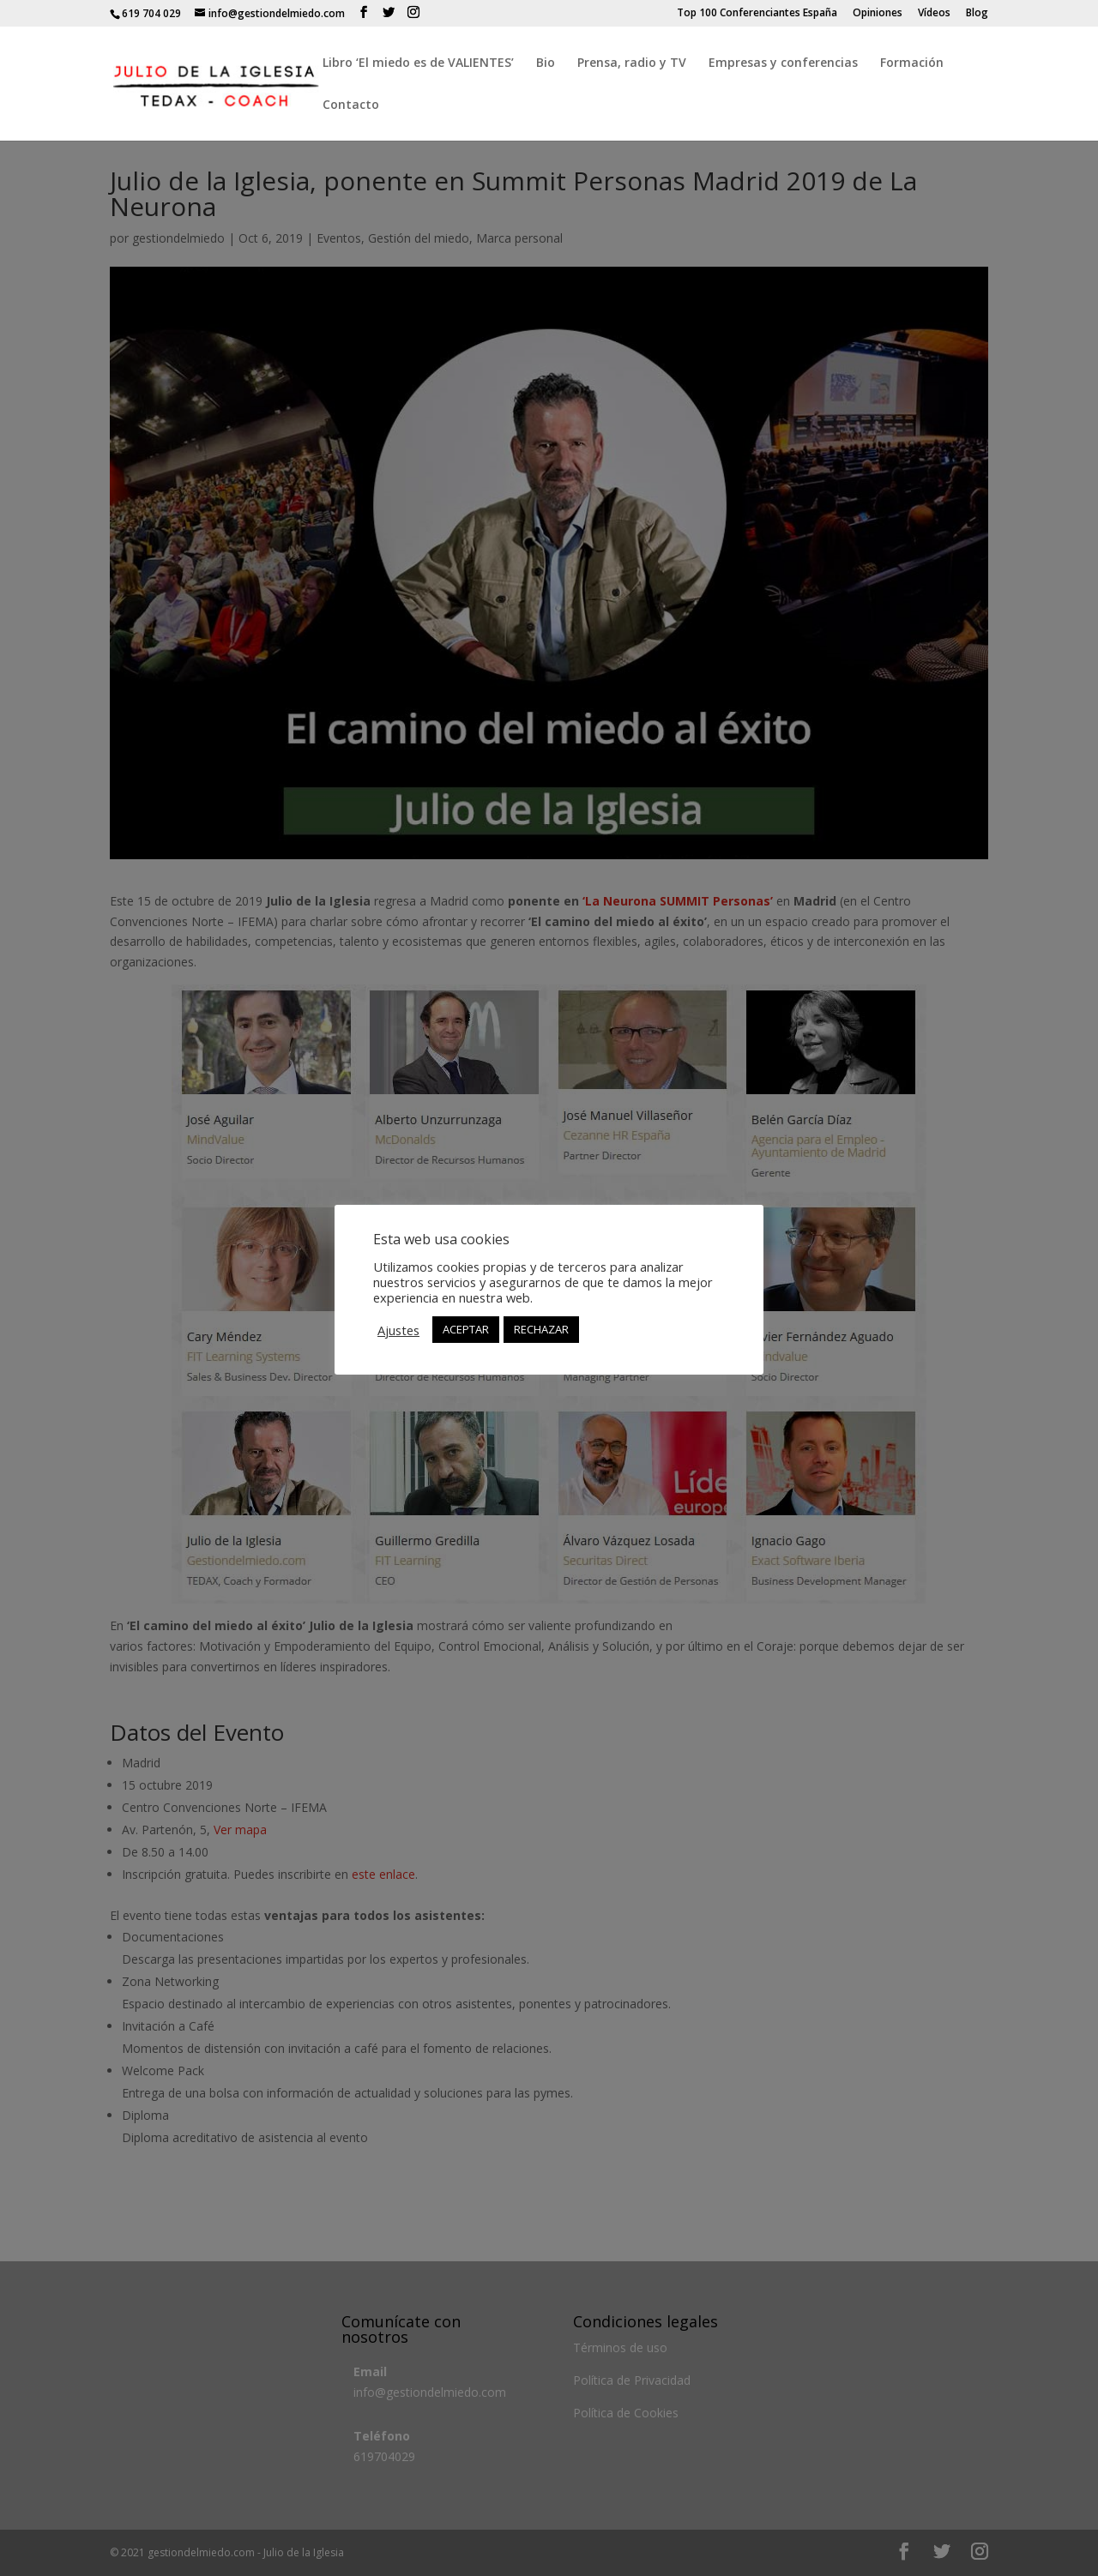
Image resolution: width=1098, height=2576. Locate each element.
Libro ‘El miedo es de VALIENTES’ (418, 63)
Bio (545, 63)
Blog (977, 14)
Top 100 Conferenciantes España (757, 14)
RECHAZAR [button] (541, 1329)
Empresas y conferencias (783, 63)
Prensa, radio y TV (631, 63)
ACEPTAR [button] (466, 1329)
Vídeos (934, 14)
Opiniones (877, 14)
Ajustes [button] (398, 1330)
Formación (912, 63)
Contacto (351, 105)
